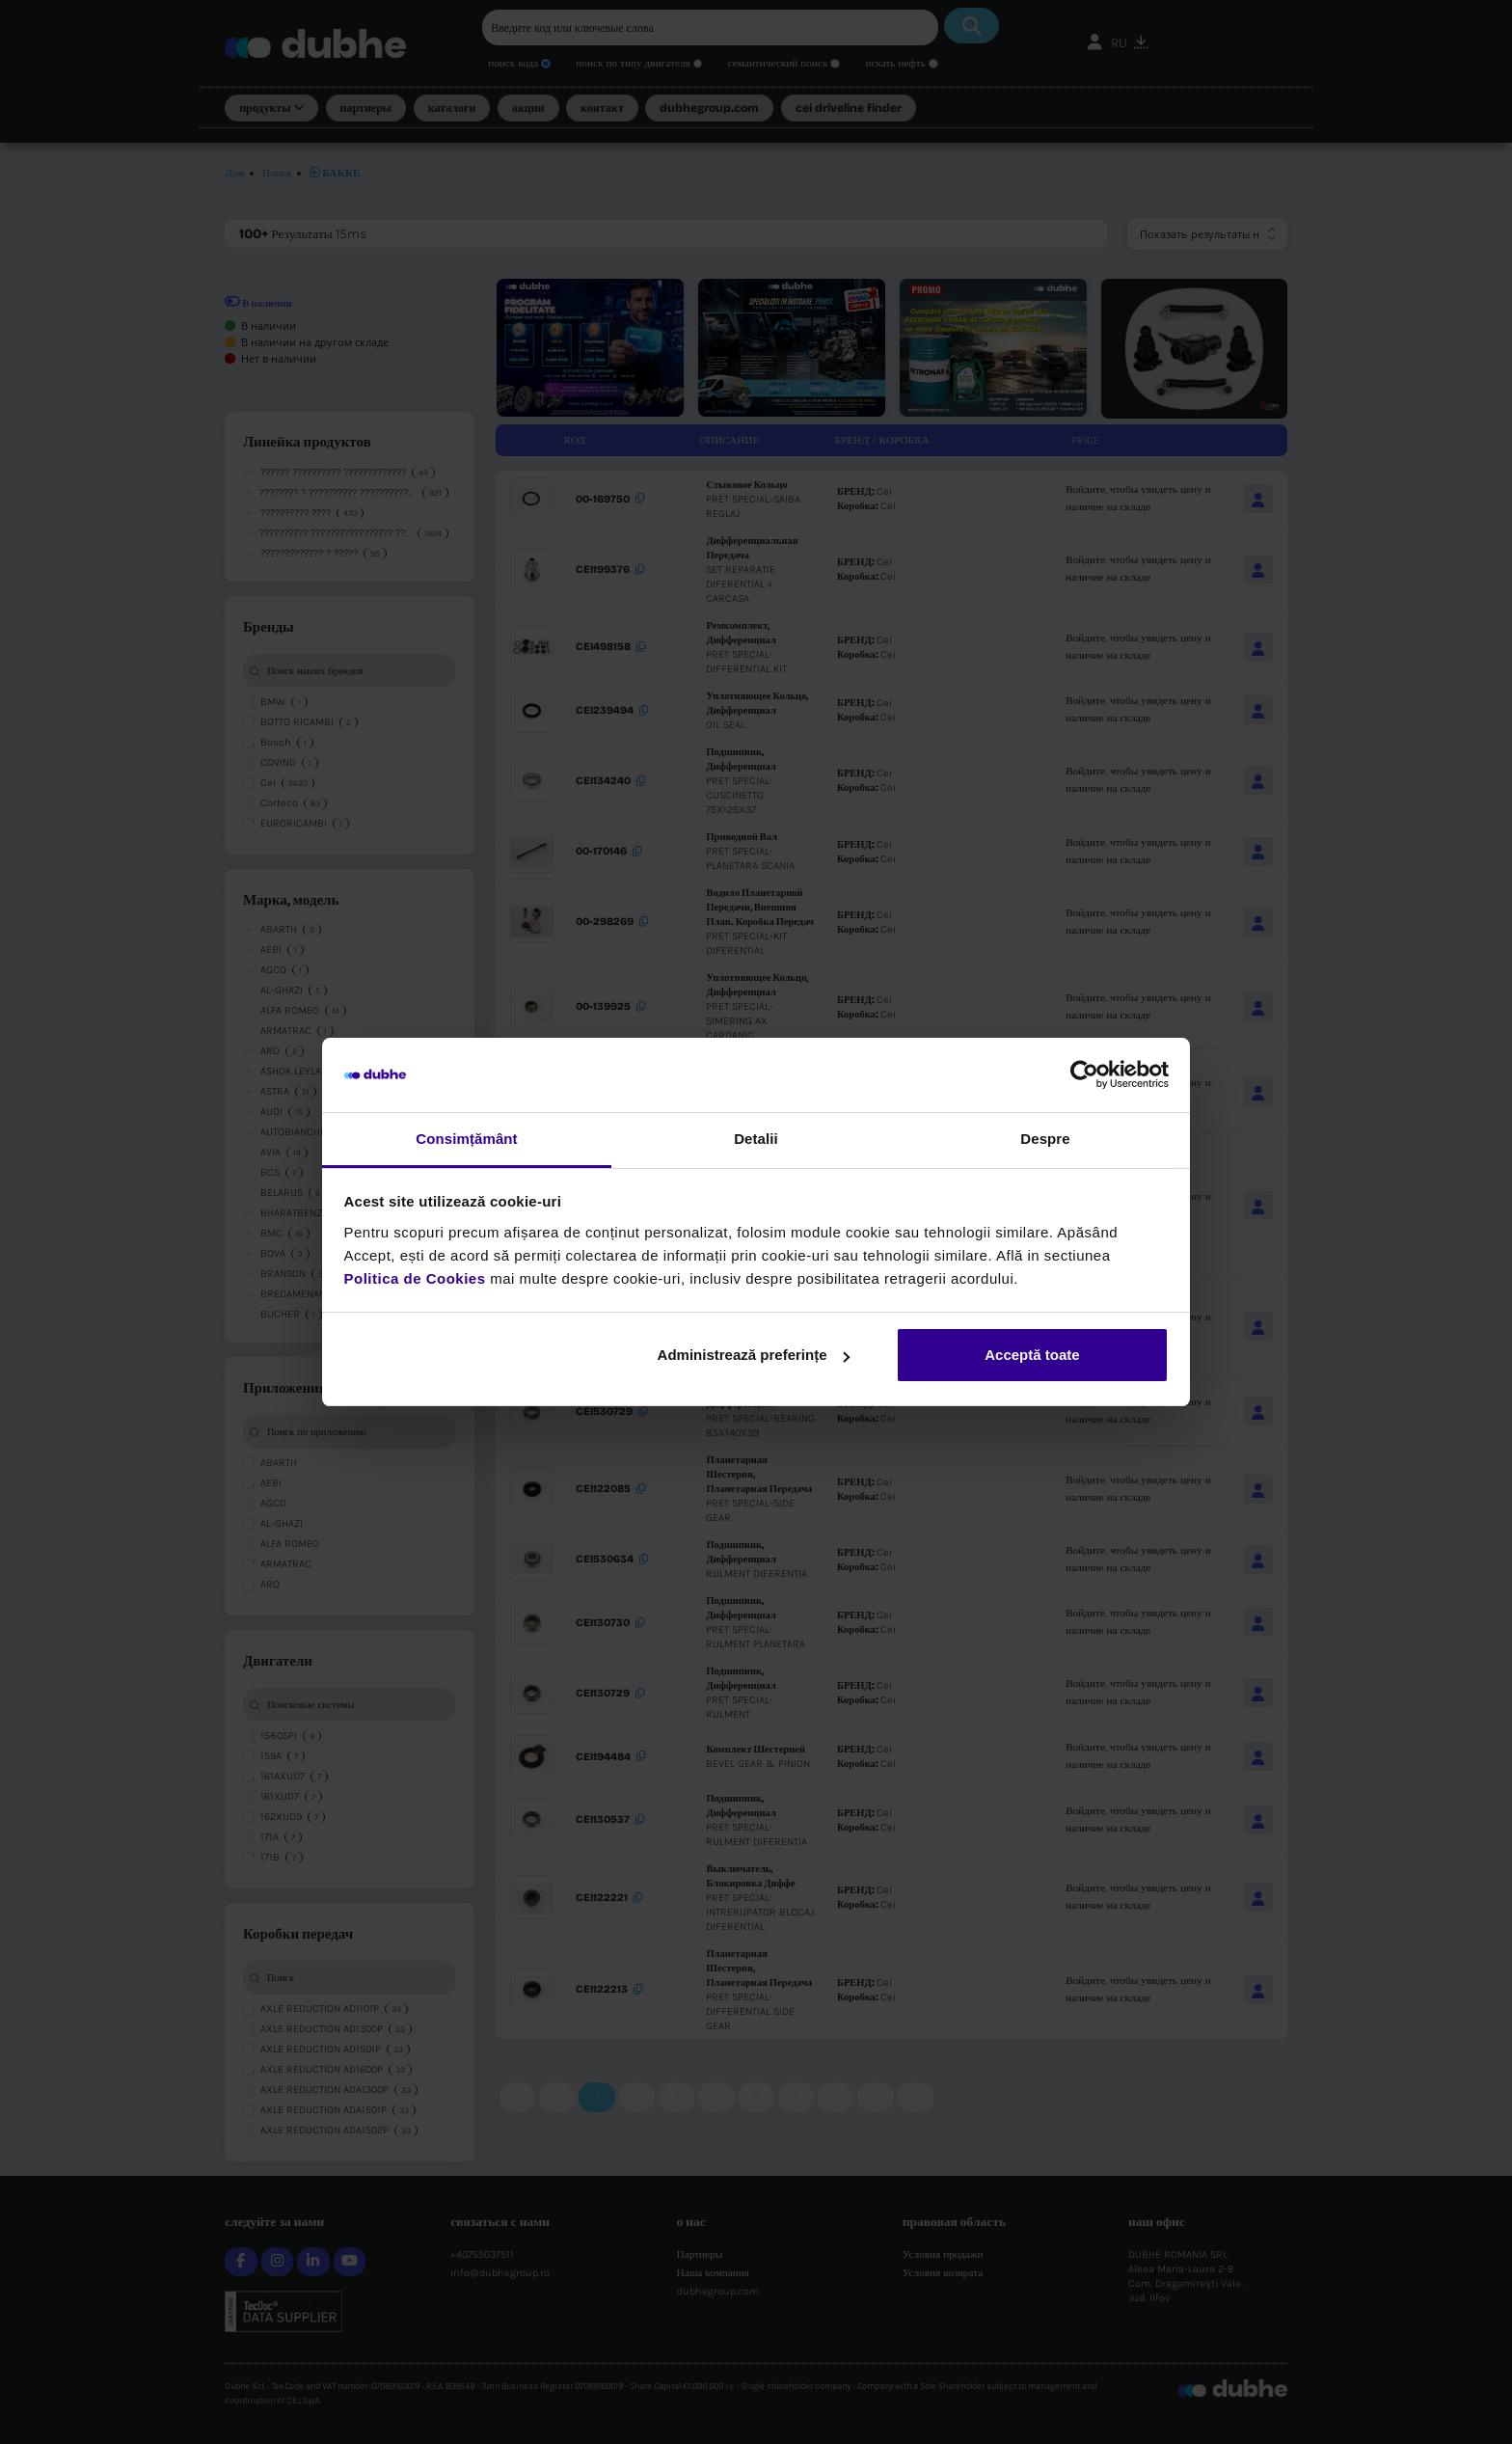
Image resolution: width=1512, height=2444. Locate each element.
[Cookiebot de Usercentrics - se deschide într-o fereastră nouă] (1084, 1075)
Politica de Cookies (415, 1278)
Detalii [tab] (756, 1138)
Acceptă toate (1032, 1354)
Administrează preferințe (754, 1354)
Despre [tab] (1044, 1138)
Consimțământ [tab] (466, 1138)
